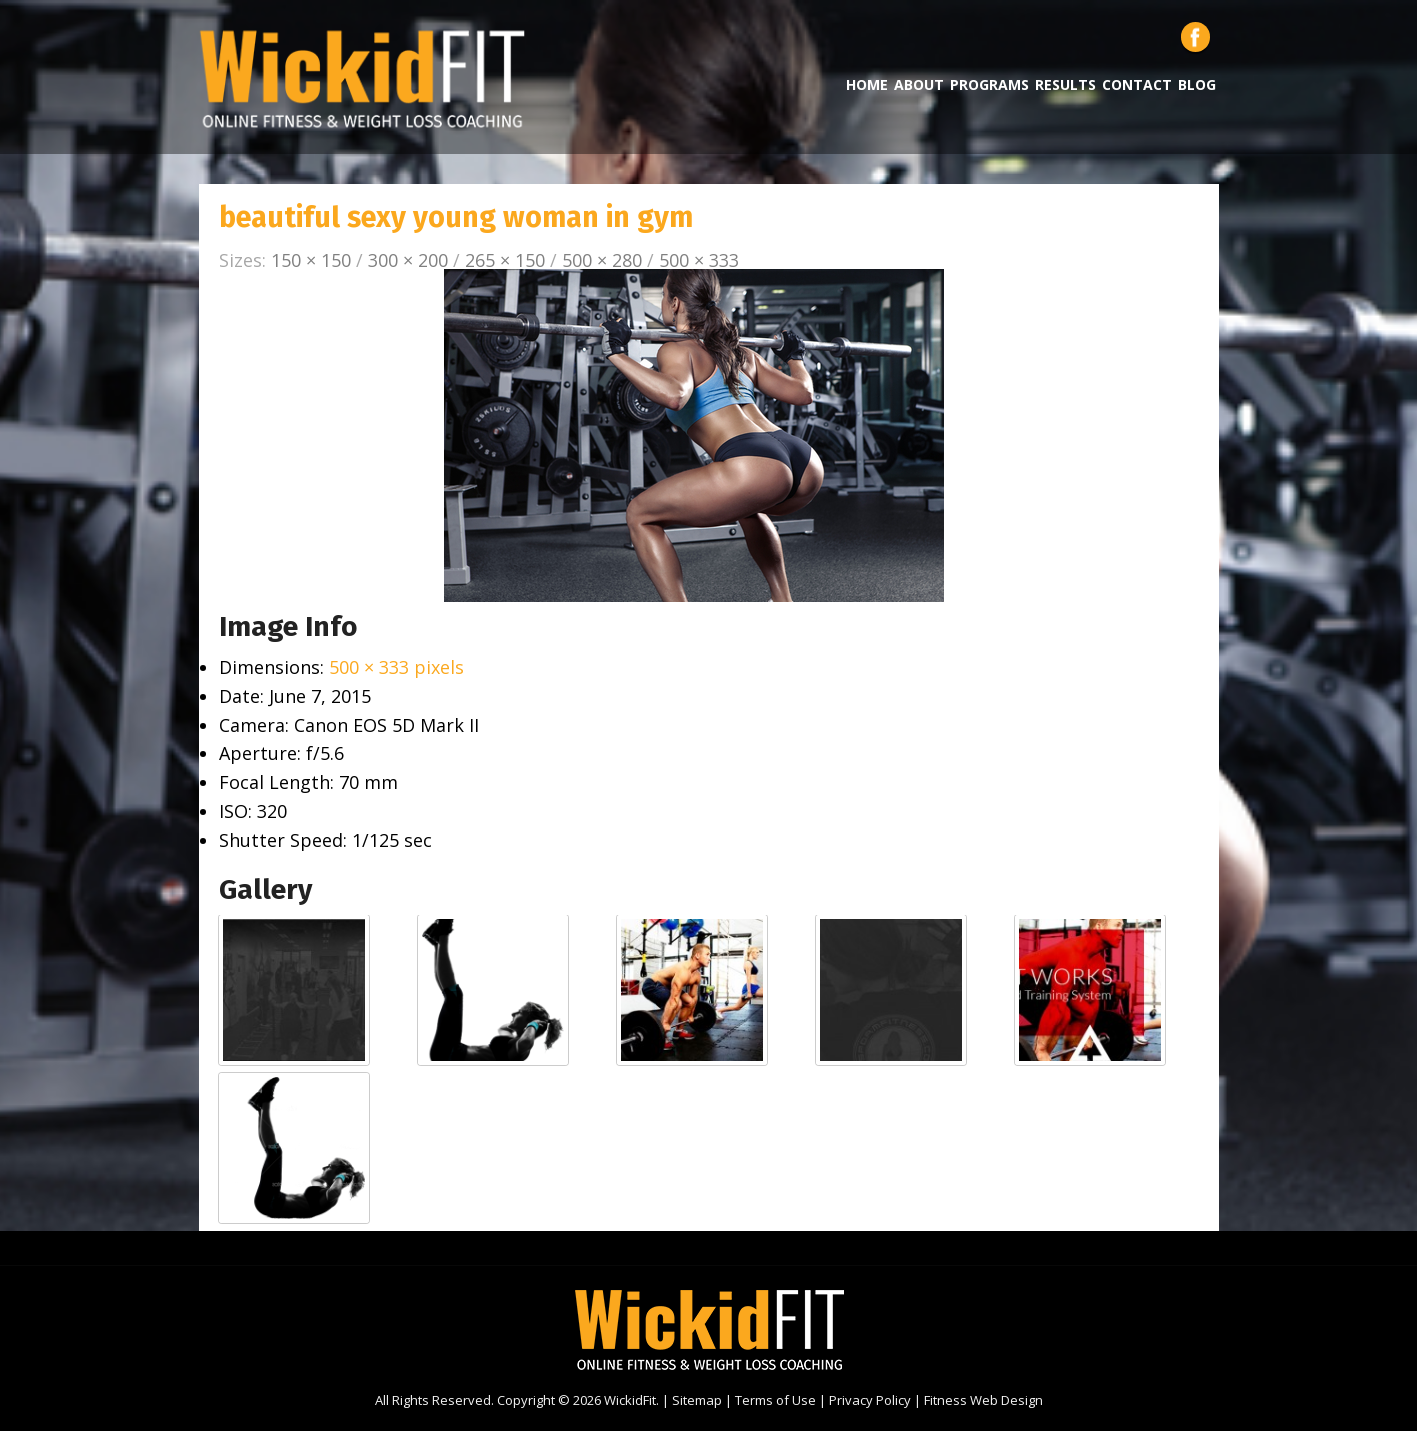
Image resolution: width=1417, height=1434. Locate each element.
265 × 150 (505, 263)
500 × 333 (699, 263)
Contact (1137, 87)
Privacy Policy (870, 1403)
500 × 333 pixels (396, 670)
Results (1065, 87)
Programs (989, 87)
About (919, 87)
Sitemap (697, 1403)
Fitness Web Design (983, 1403)
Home (867, 87)
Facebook (1195, 40)
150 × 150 (311, 263)
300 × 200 (408, 263)
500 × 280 (602, 263)
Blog (1197, 87)
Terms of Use (775, 1403)
